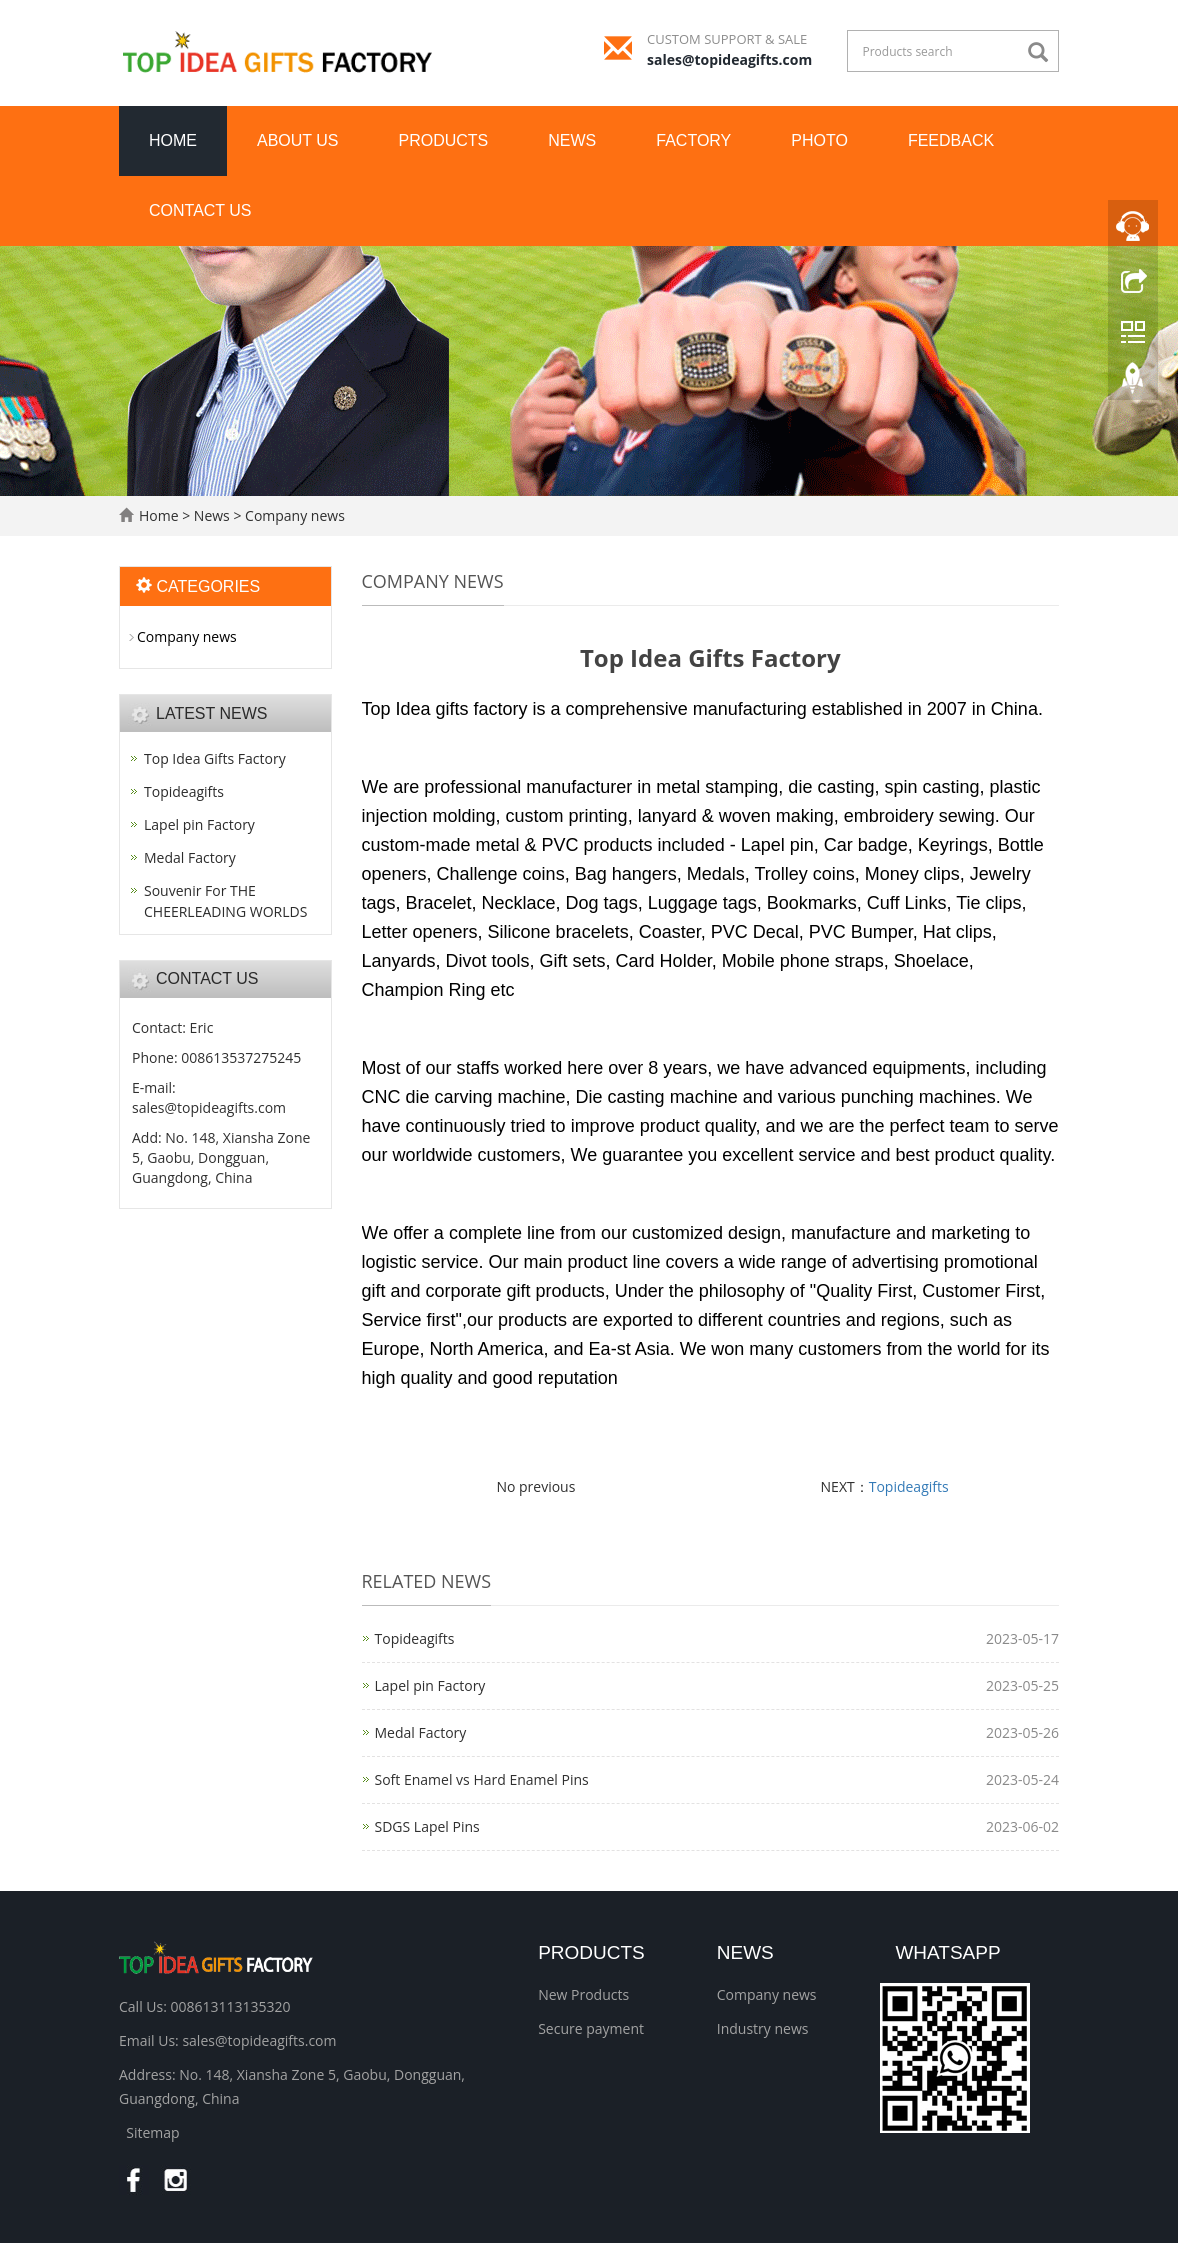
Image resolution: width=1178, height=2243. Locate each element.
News (572, 140)
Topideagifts (909, 1486)
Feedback (951, 140)
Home (173, 140)
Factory (693, 140)
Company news (292, 515)
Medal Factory (421, 1732)
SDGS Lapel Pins (427, 1826)
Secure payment (591, 2028)
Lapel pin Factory (430, 1685)
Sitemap (152, 2132)
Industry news (763, 2028)
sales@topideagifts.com (729, 59)
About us (298, 140)
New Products (583, 1994)
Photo (819, 140)
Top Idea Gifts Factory (215, 758)
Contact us (200, 210)
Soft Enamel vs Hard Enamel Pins (482, 1779)
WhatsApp (947, 1952)
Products (444, 140)
